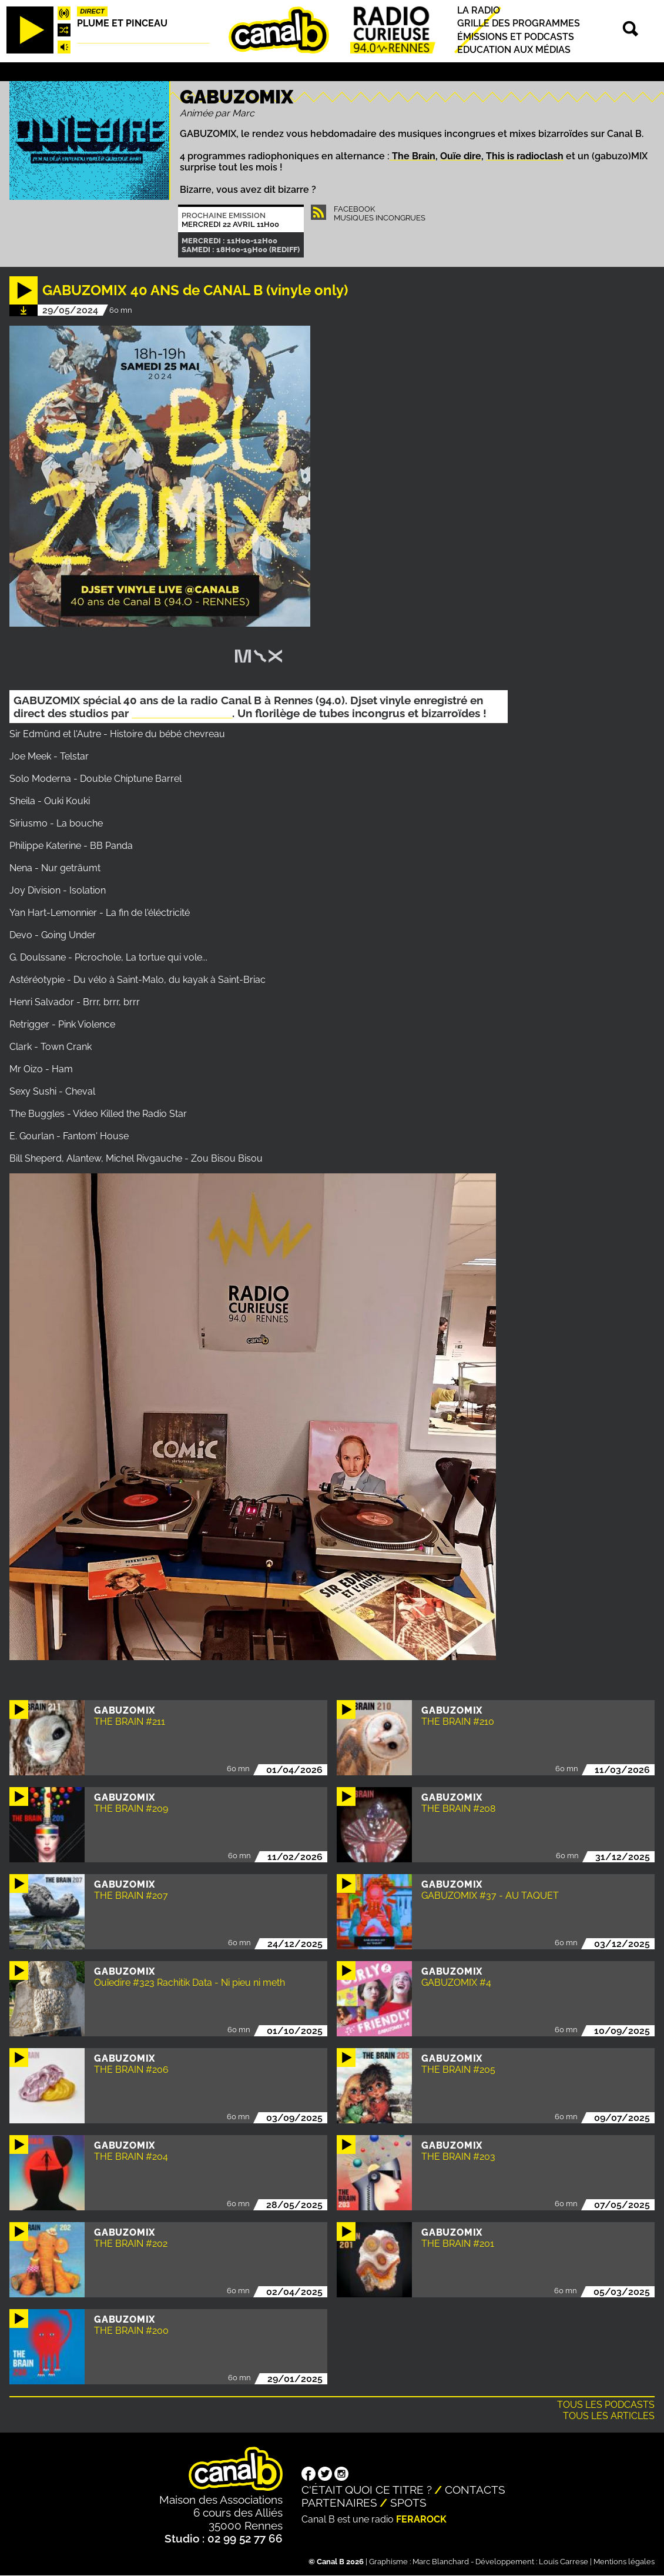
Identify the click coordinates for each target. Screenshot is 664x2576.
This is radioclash (525, 156)
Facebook (354, 209)
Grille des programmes (518, 23)
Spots (408, 2502)
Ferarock (421, 2519)
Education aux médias (514, 49)
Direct (92, 11)
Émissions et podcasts (515, 36)
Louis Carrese (563, 2561)
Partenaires (339, 2502)
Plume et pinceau (122, 23)
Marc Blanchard (441, 2561)
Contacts (475, 2489)
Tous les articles (609, 2415)
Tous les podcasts (606, 2404)
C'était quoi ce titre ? (366, 2489)
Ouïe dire (460, 156)
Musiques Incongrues (379, 217)
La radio (478, 10)
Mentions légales (624, 2561)
